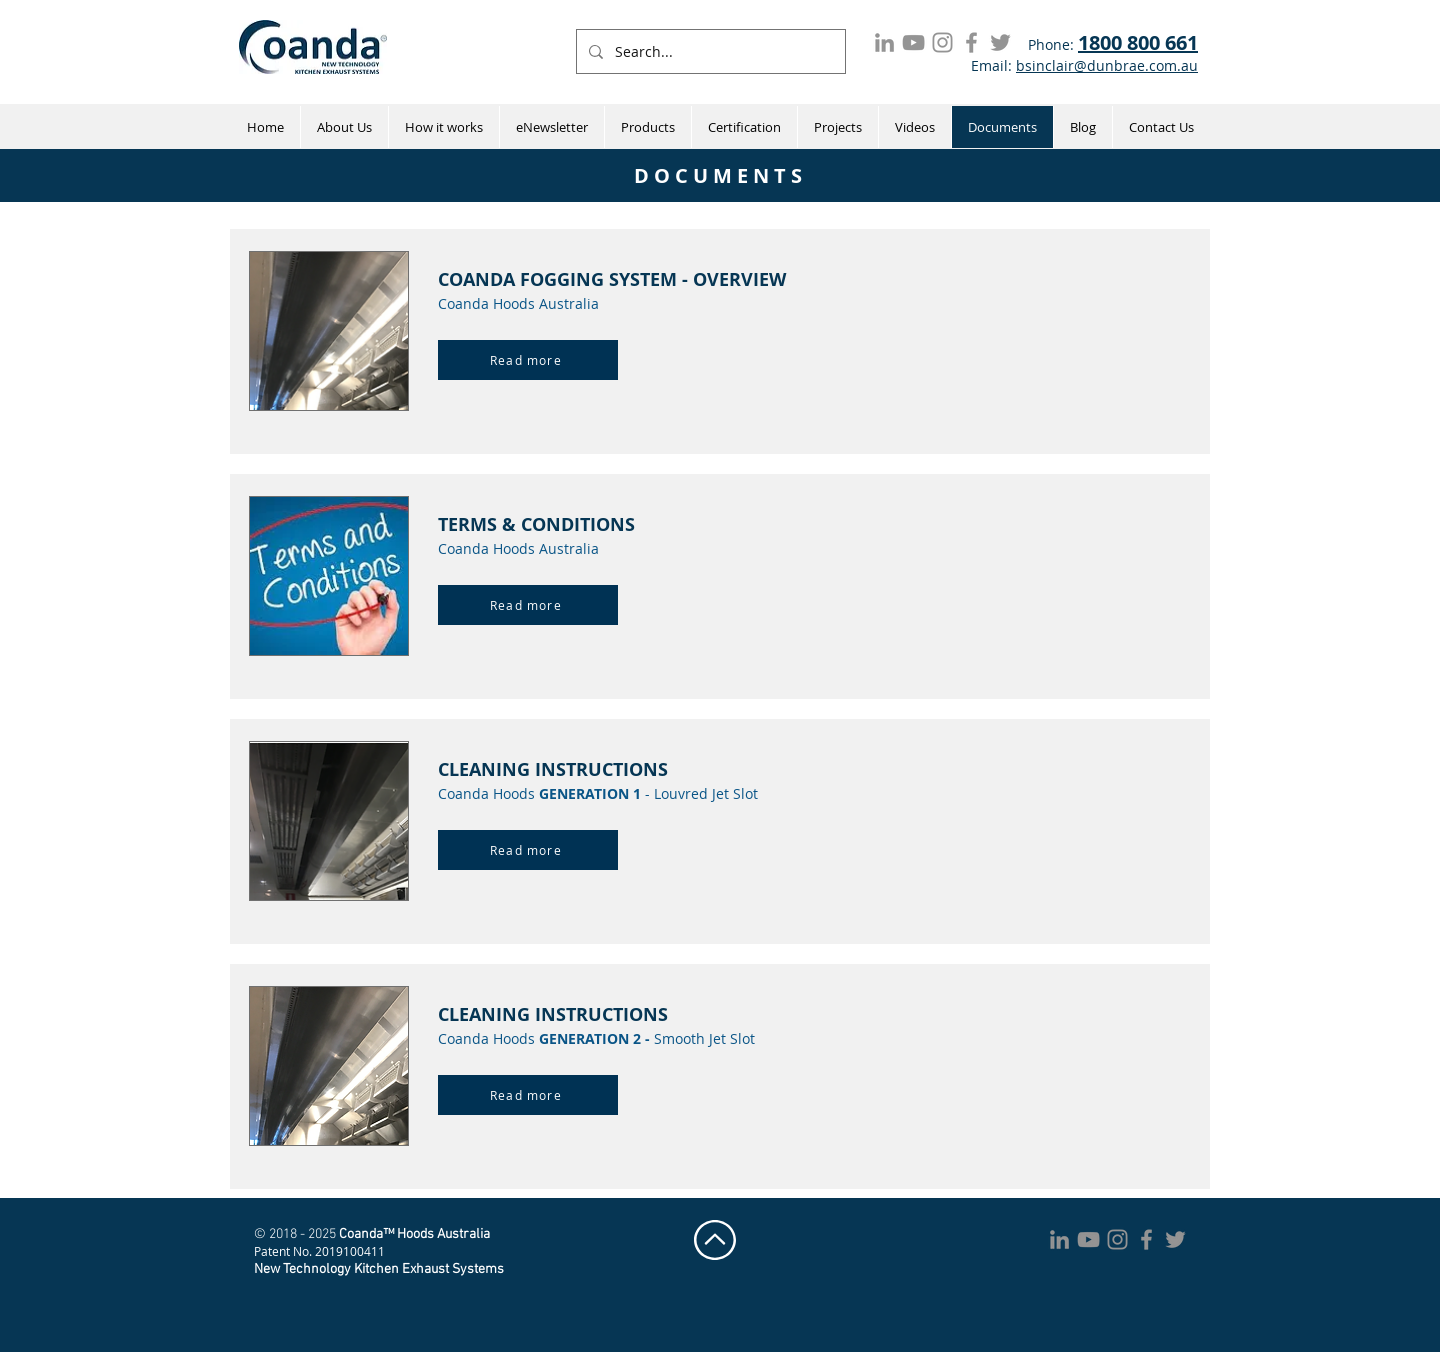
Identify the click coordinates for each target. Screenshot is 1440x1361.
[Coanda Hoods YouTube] (913, 42)
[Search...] (709, 51)
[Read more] (528, 360)
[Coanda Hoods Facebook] (971, 42)
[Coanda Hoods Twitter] (1000, 42)
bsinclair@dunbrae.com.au (1107, 65)
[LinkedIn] (884, 42)
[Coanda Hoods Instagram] (942, 42)
